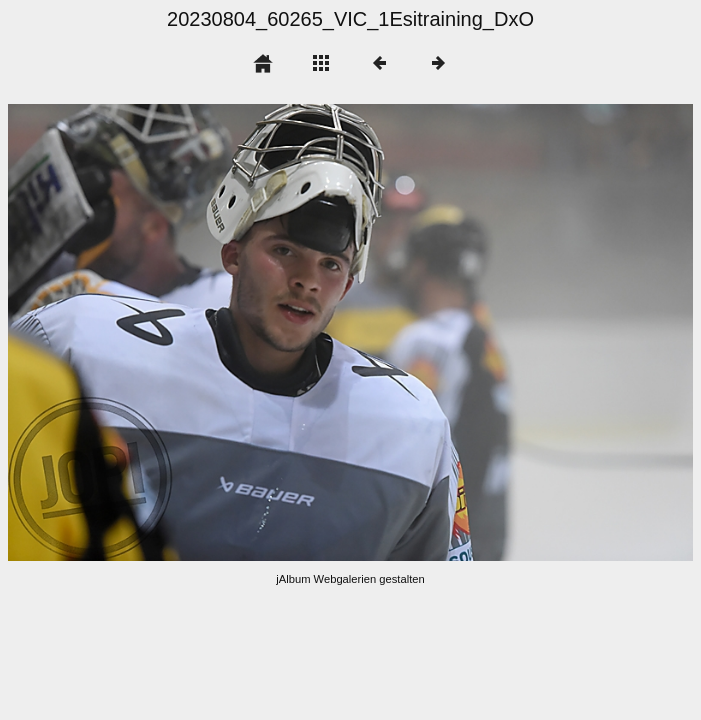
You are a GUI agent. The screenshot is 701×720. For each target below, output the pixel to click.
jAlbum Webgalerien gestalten (350, 579)
